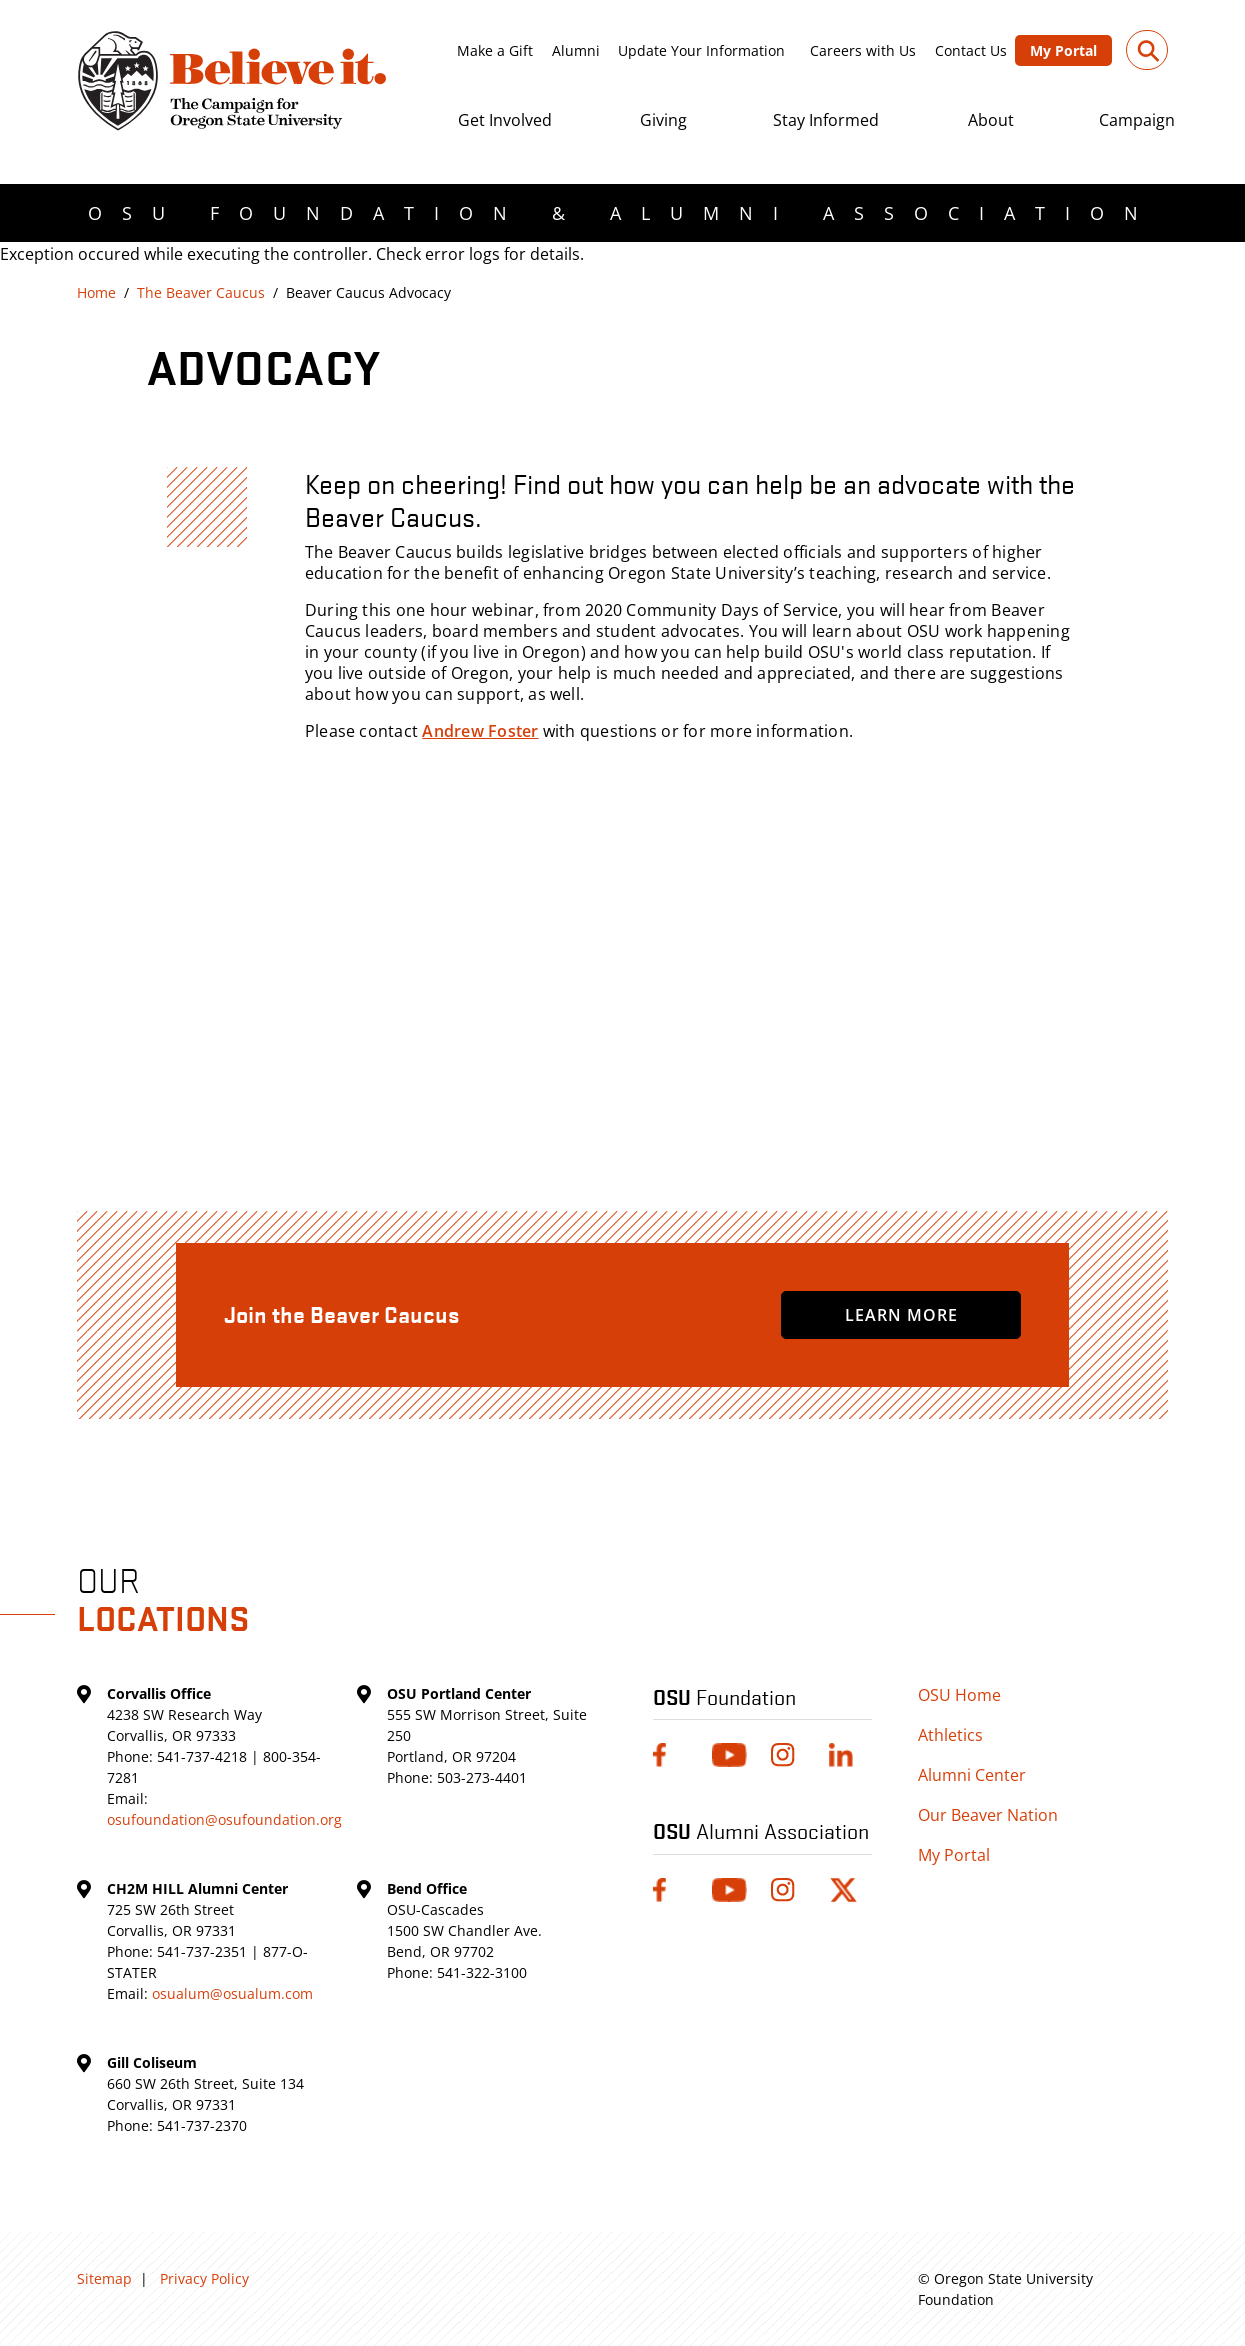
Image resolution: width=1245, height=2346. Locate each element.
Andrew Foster (480, 731)
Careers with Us (863, 50)
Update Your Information (701, 50)
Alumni (576, 50)
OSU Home (959, 1695)
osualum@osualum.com (232, 1993)
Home (96, 292)
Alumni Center (972, 1775)
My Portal (1063, 50)
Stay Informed (826, 120)
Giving (663, 120)
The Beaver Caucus (201, 292)
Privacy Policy (204, 2278)
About (991, 120)
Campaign (1137, 120)
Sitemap (104, 2278)
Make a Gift (495, 50)
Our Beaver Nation (988, 1815)
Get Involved (505, 120)
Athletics (950, 1735)
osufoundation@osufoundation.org (224, 1819)
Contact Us (971, 50)
